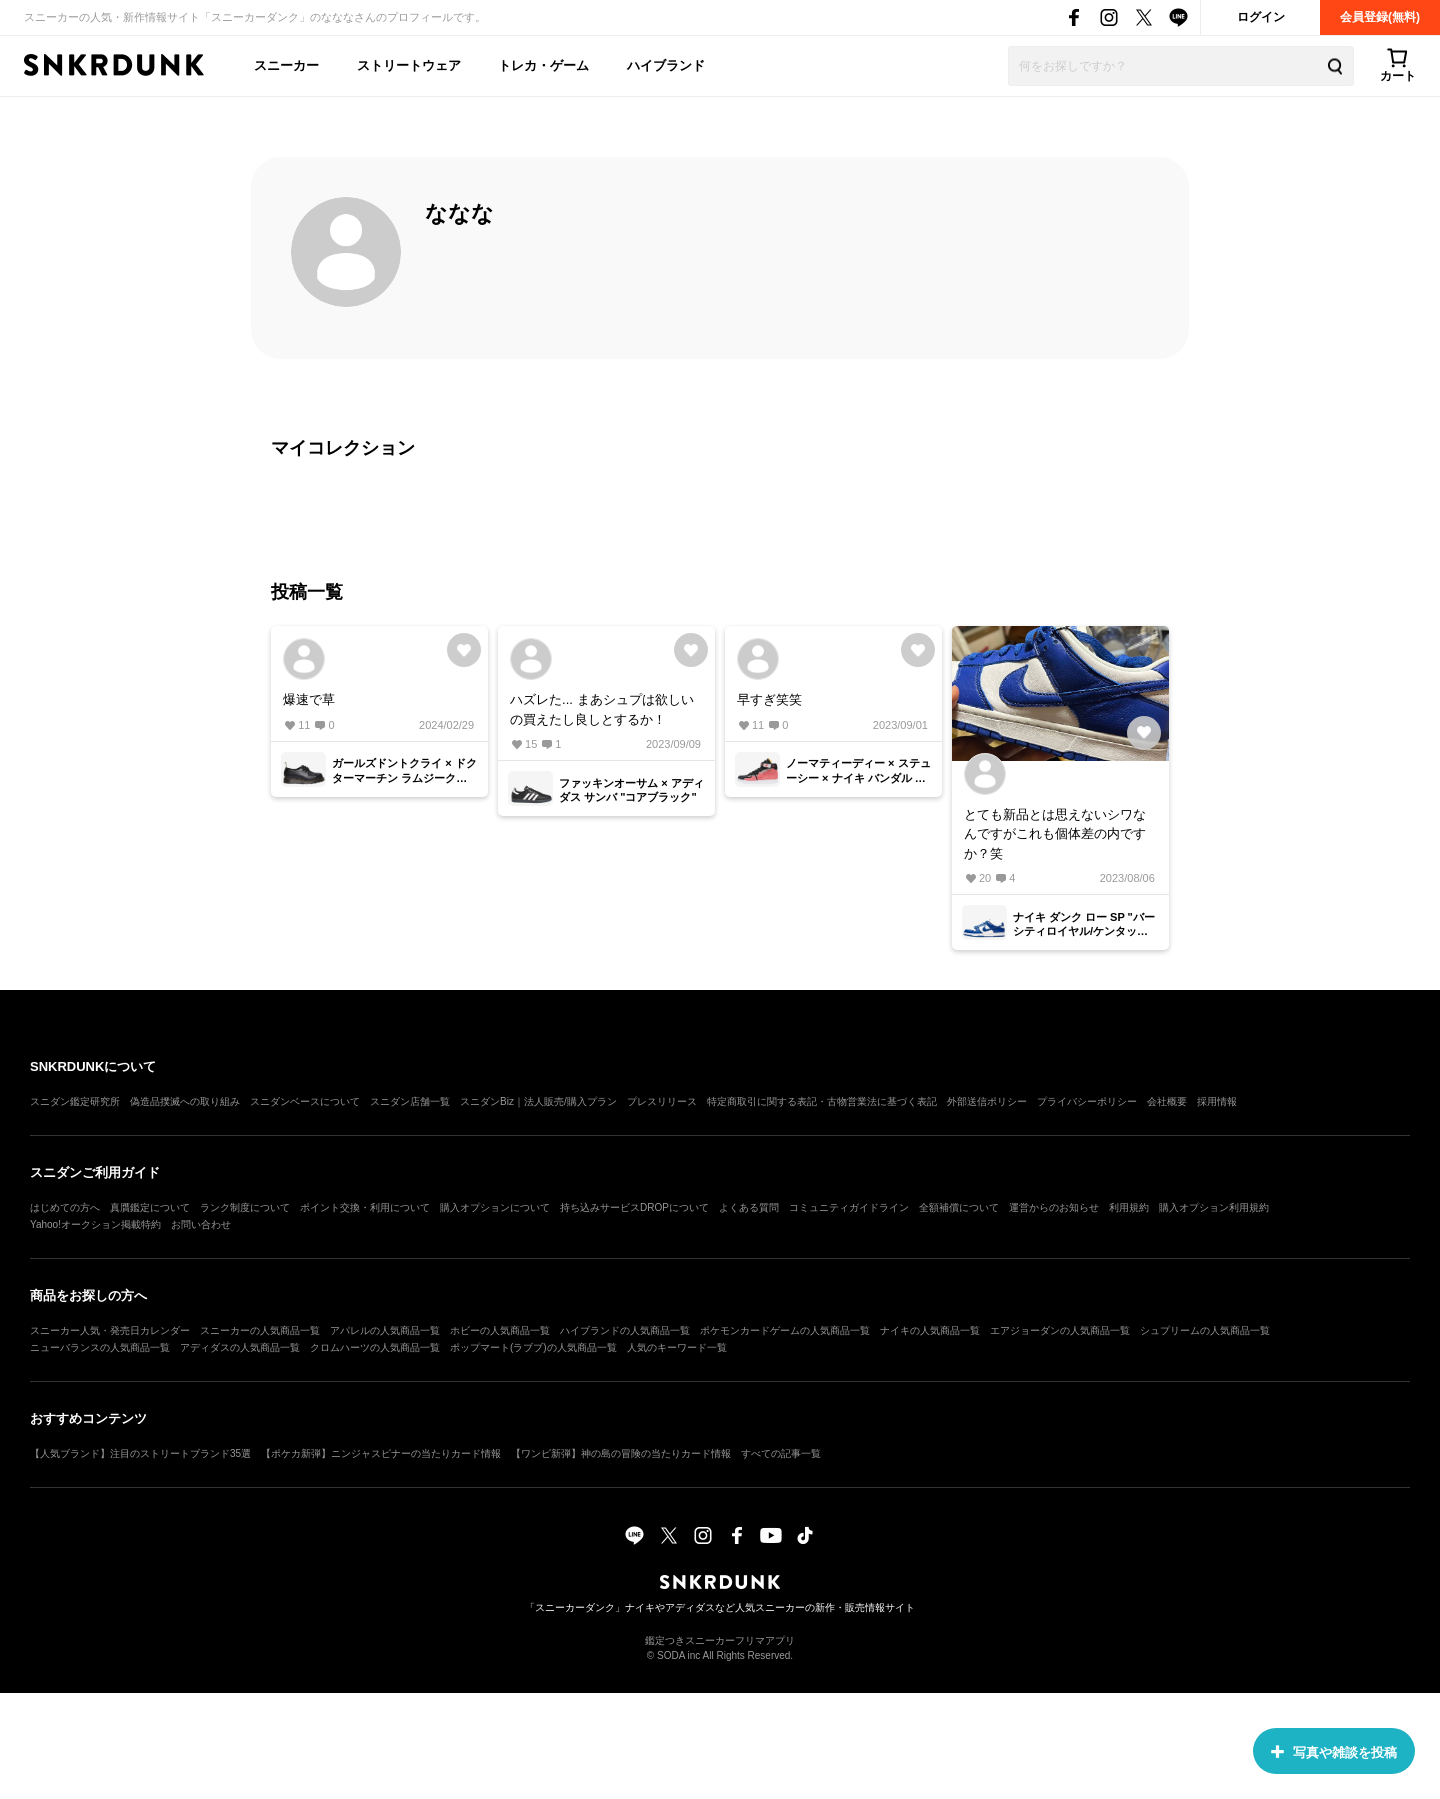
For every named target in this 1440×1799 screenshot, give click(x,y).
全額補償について (959, 1207)
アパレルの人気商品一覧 (385, 1330)
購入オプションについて (495, 1207)
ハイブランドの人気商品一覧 (625, 1330)
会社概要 (1167, 1101)
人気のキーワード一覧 (677, 1347)
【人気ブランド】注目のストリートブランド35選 (140, 1453)
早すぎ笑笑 (769, 699)
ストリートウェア (409, 65)
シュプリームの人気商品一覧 (1205, 1330)
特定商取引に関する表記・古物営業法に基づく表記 (822, 1101)
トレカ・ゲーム (543, 65)
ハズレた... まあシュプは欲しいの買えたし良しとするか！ (601, 709)
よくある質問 (749, 1207)
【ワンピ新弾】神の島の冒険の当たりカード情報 (621, 1453)
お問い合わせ (201, 1224)
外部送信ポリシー (987, 1101)
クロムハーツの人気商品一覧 (375, 1347)
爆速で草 (309, 699)
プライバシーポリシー (1087, 1101)
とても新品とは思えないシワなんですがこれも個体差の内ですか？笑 (1055, 834)
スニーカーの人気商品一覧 (260, 1330)
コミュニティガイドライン (849, 1207)
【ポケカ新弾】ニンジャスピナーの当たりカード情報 (381, 1453)
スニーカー (286, 65)
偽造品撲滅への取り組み (185, 1101)
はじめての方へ (65, 1207)
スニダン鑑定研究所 (75, 1101)
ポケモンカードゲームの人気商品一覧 (785, 1330)
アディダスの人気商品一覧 (240, 1347)
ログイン (1261, 17)
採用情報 (1217, 1101)
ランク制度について (245, 1207)
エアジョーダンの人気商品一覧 (1060, 1330)
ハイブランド (666, 65)
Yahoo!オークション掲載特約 (95, 1224)
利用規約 (1129, 1207)
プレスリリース (662, 1101)
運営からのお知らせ (1054, 1207)
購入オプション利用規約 (1214, 1207)
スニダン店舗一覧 (410, 1101)
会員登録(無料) (1380, 17)
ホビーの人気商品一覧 (500, 1330)
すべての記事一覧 (781, 1453)
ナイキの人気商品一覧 (930, 1330)
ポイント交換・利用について (365, 1207)
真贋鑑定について (150, 1207)
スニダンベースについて (305, 1101)
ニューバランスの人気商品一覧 (100, 1347)
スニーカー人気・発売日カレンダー (110, 1330)
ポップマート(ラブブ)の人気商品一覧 (533, 1347)
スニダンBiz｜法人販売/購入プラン (538, 1101)
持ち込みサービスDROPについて (634, 1207)
